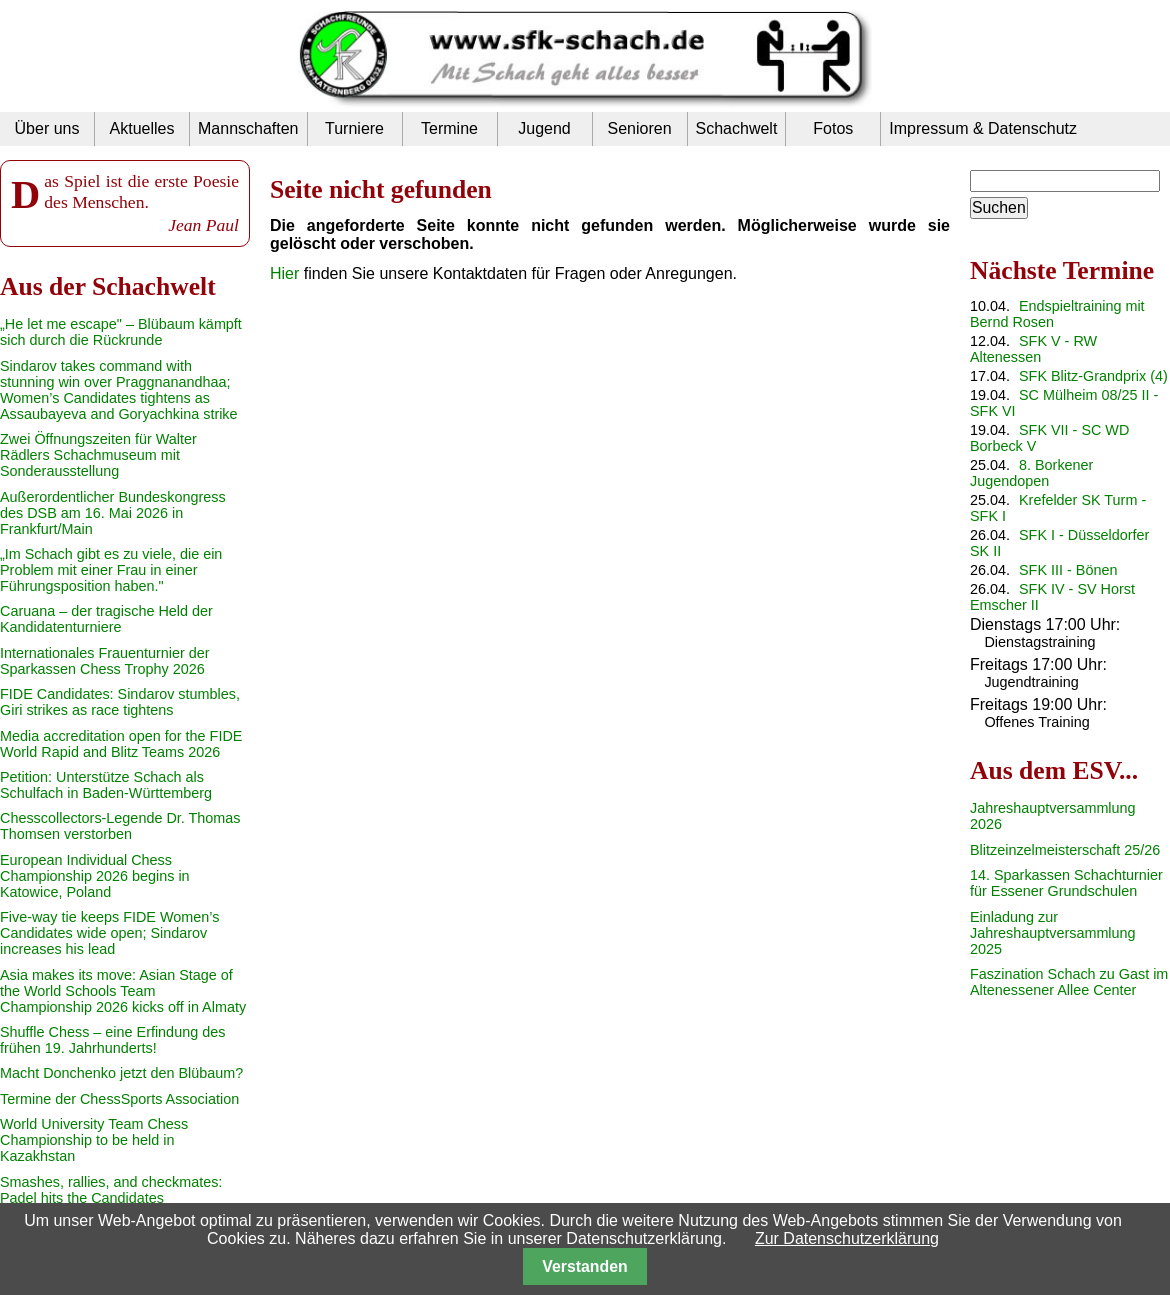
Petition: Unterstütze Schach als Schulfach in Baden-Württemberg (106, 785)
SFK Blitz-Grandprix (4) (1093, 376)
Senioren (639, 128)
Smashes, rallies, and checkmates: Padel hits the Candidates (111, 1190)
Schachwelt (737, 128)
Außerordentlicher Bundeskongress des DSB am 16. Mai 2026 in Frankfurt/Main (113, 513)
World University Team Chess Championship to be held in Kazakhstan (94, 1140)
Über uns (47, 128)
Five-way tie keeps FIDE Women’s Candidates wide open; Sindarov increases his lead (109, 933)
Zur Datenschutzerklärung (847, 1238)
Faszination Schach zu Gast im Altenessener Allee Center (1069, 982)
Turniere (354, 128)
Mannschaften (248, 128)
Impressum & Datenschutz (983, 128)
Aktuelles (142, 128)
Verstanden (584, 1266)
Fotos (833, 128)
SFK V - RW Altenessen (1033, 349)
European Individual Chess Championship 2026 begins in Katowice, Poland (95, 876)
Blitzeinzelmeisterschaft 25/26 (1065, 850)
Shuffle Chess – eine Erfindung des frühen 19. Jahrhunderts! (112, 1040)
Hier (284, 273)
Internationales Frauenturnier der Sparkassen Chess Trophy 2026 (105, 661)
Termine (449, 128)
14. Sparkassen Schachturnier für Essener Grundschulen (1066, 883)
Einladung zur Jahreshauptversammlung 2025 (1053, 933)
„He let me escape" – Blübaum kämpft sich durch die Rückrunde (121, 332)
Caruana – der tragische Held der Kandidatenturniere (106, 619)
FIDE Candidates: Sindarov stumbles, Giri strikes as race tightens (120, 702)
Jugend (544, 128)
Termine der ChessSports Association (119, 1099)
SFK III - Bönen (1068, 570)
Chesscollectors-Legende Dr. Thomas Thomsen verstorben (120, 826)
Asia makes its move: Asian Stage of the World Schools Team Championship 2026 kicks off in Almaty (123, 991)
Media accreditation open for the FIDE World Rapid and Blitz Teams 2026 (121, 744)
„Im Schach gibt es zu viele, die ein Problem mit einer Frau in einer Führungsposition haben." (111, 570)
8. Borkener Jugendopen (1031, 473)
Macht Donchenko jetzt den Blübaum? (121, 1073)
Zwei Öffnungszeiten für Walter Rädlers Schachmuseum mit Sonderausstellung (98, 455)
